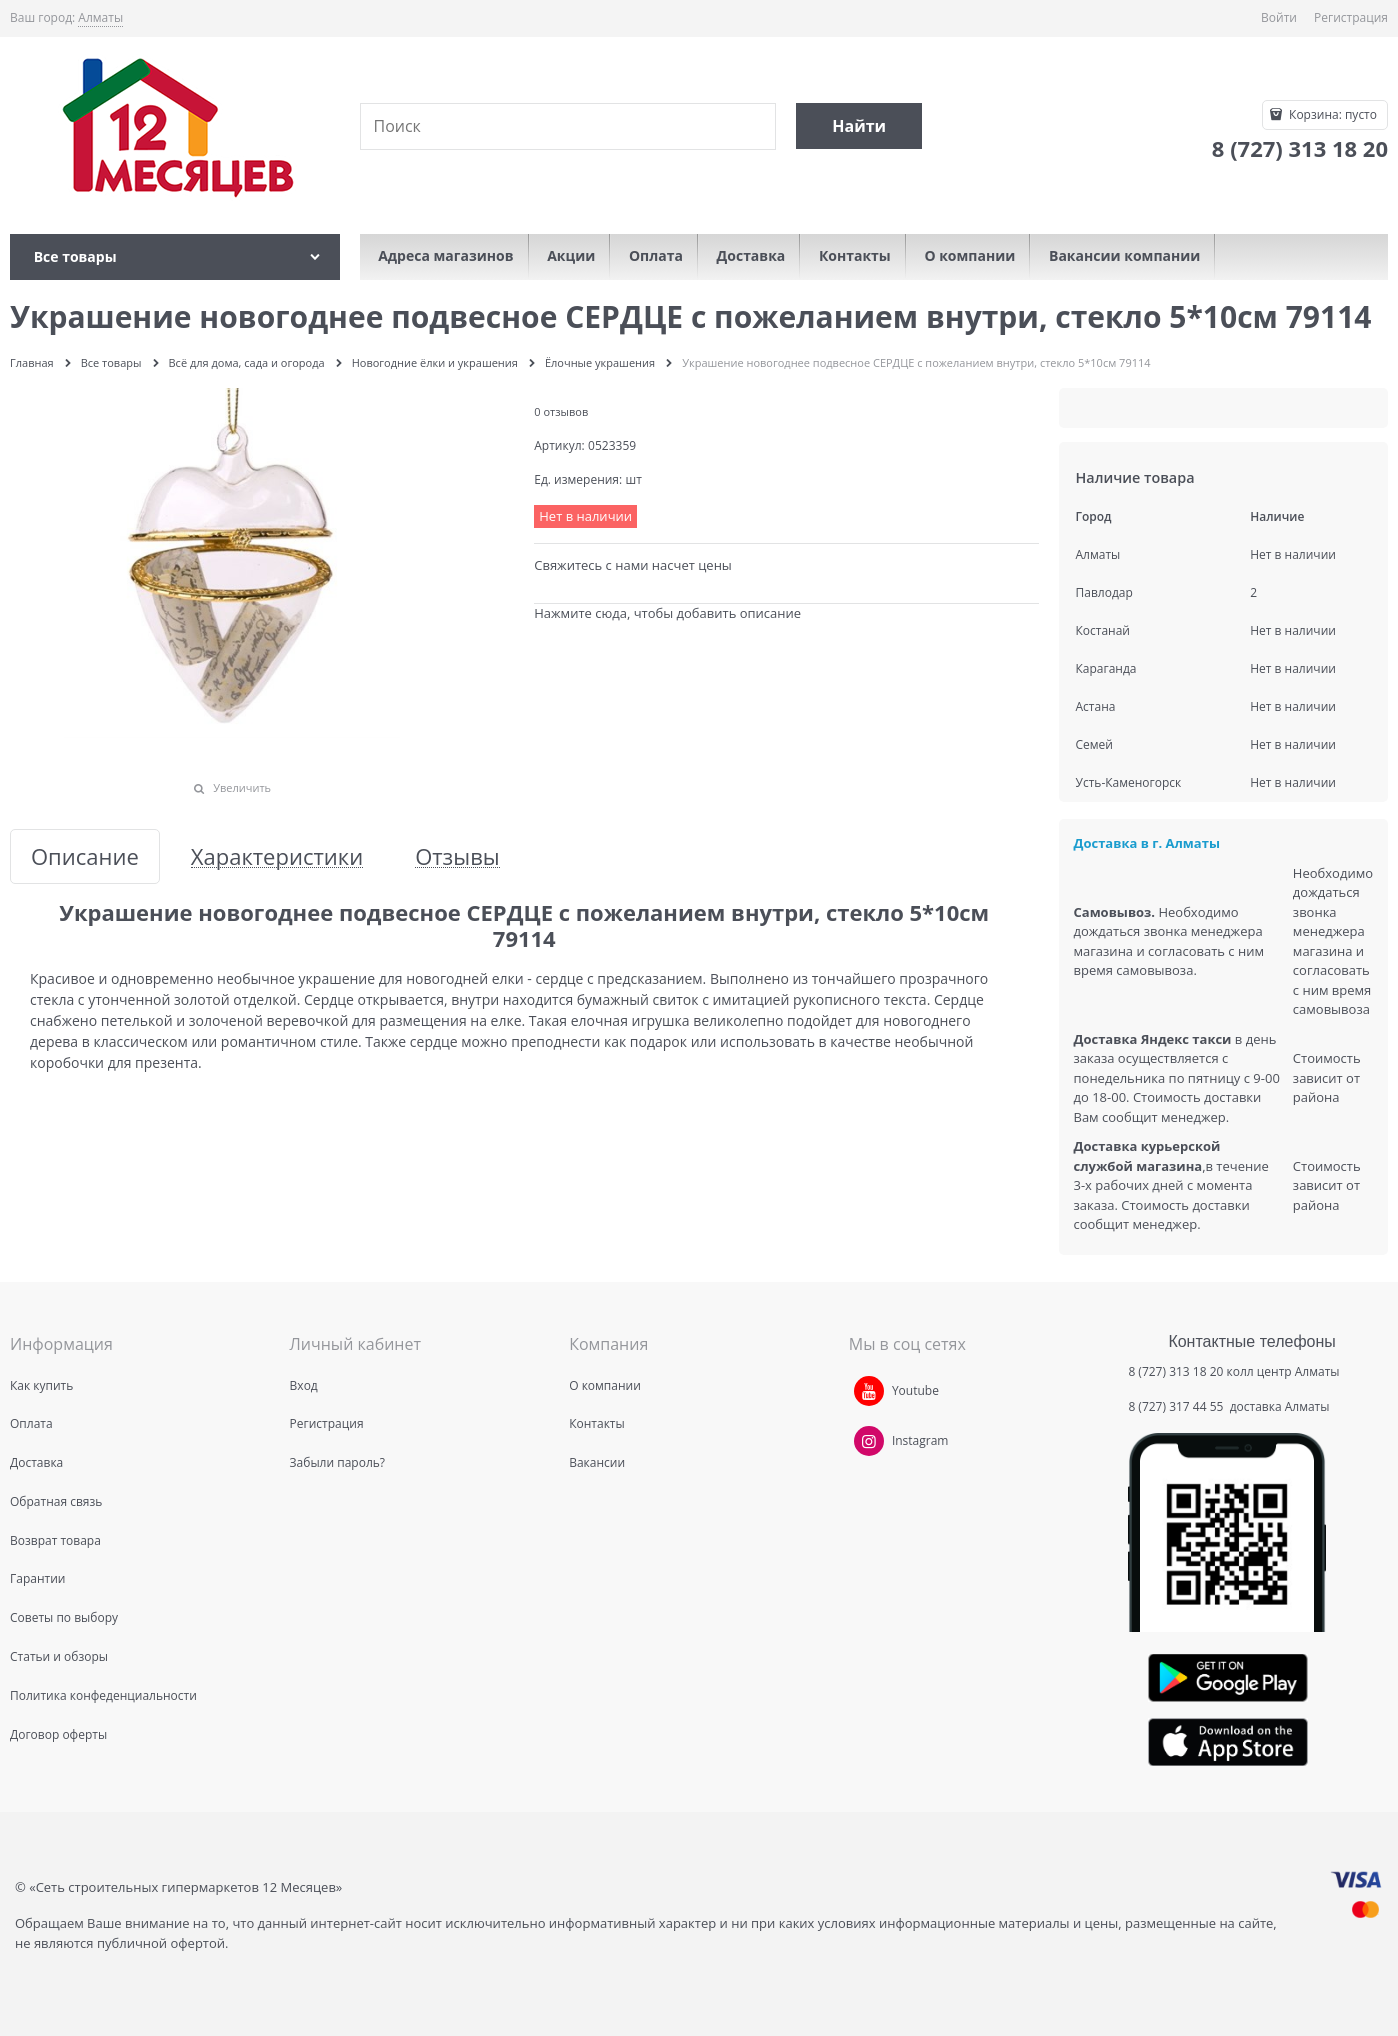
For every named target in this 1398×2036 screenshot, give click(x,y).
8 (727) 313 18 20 (1175, 1371)
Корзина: (1331, 114)
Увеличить (242, 787)
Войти (1279, 17)
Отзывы (457, 856)
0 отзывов (561, 411)
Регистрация (1351, 17)
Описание (85, 856)
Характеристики (277, 856)
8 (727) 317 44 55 (1177, 1406)
